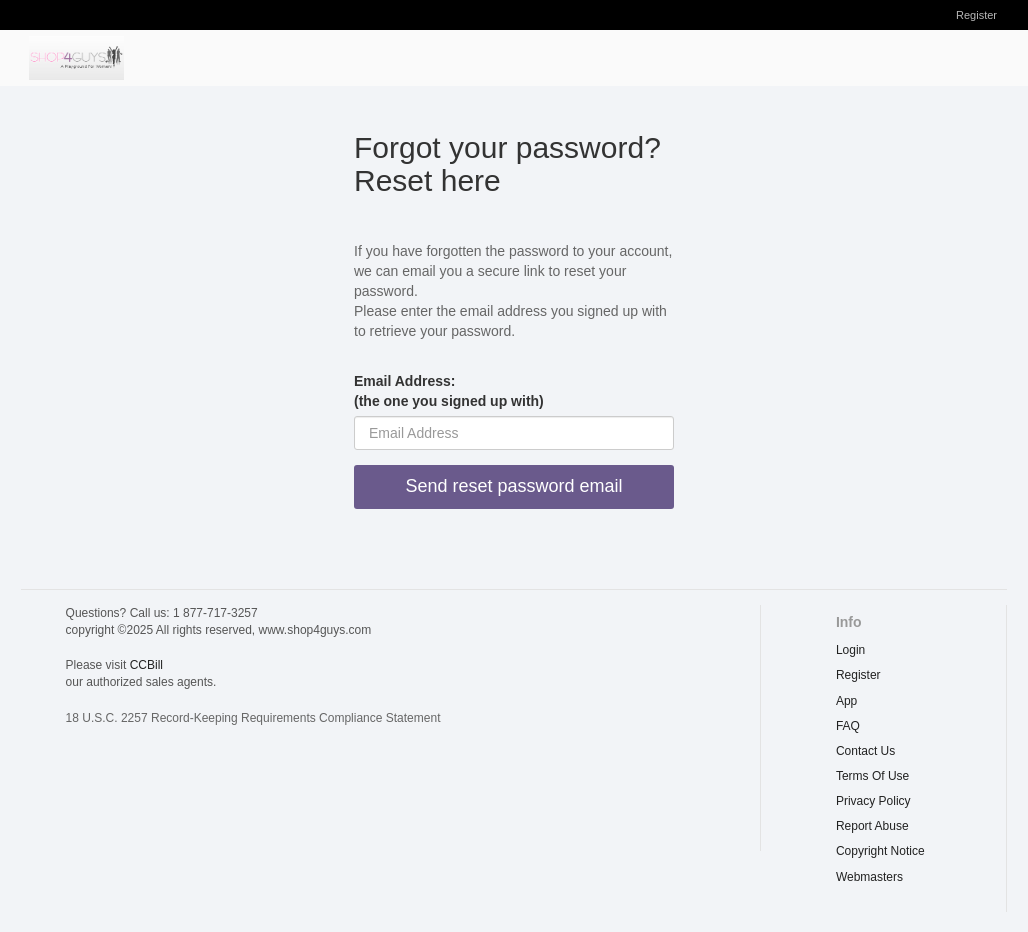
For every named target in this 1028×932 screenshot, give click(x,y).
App (846, 701)
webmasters (869, 877)
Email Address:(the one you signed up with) (449, 391)
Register (976, 15)
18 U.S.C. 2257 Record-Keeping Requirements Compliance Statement (253, 718)
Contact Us (865, 751)
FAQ (848, 726)
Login (850, 650)
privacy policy (873, 801)
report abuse (872, 826)
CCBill (146, 665)
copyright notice (880, 851)
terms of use (872, 776)
